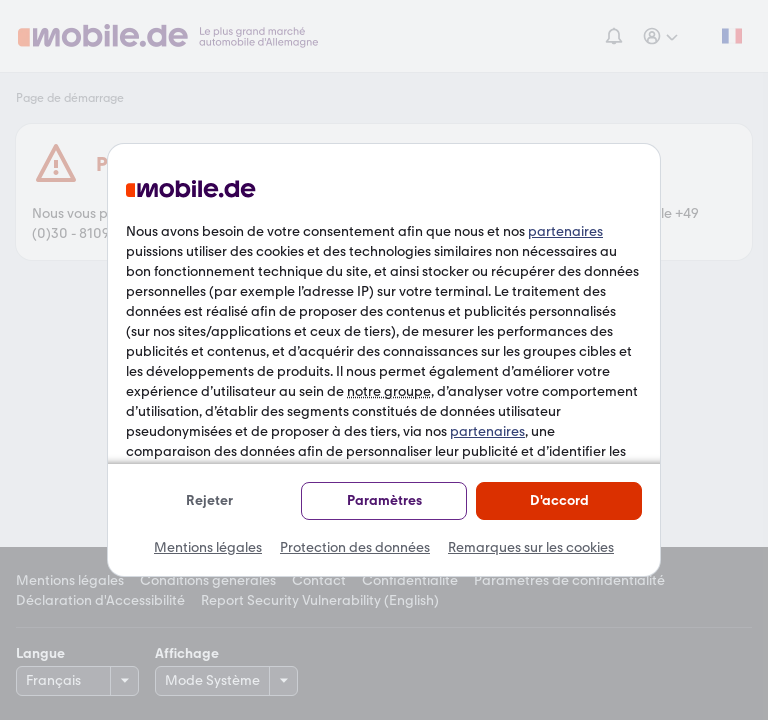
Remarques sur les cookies (531, 547)
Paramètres (384, 500)
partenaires (565, 231)
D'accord (559, 500)
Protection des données (355, 547)
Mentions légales (208, 547)
